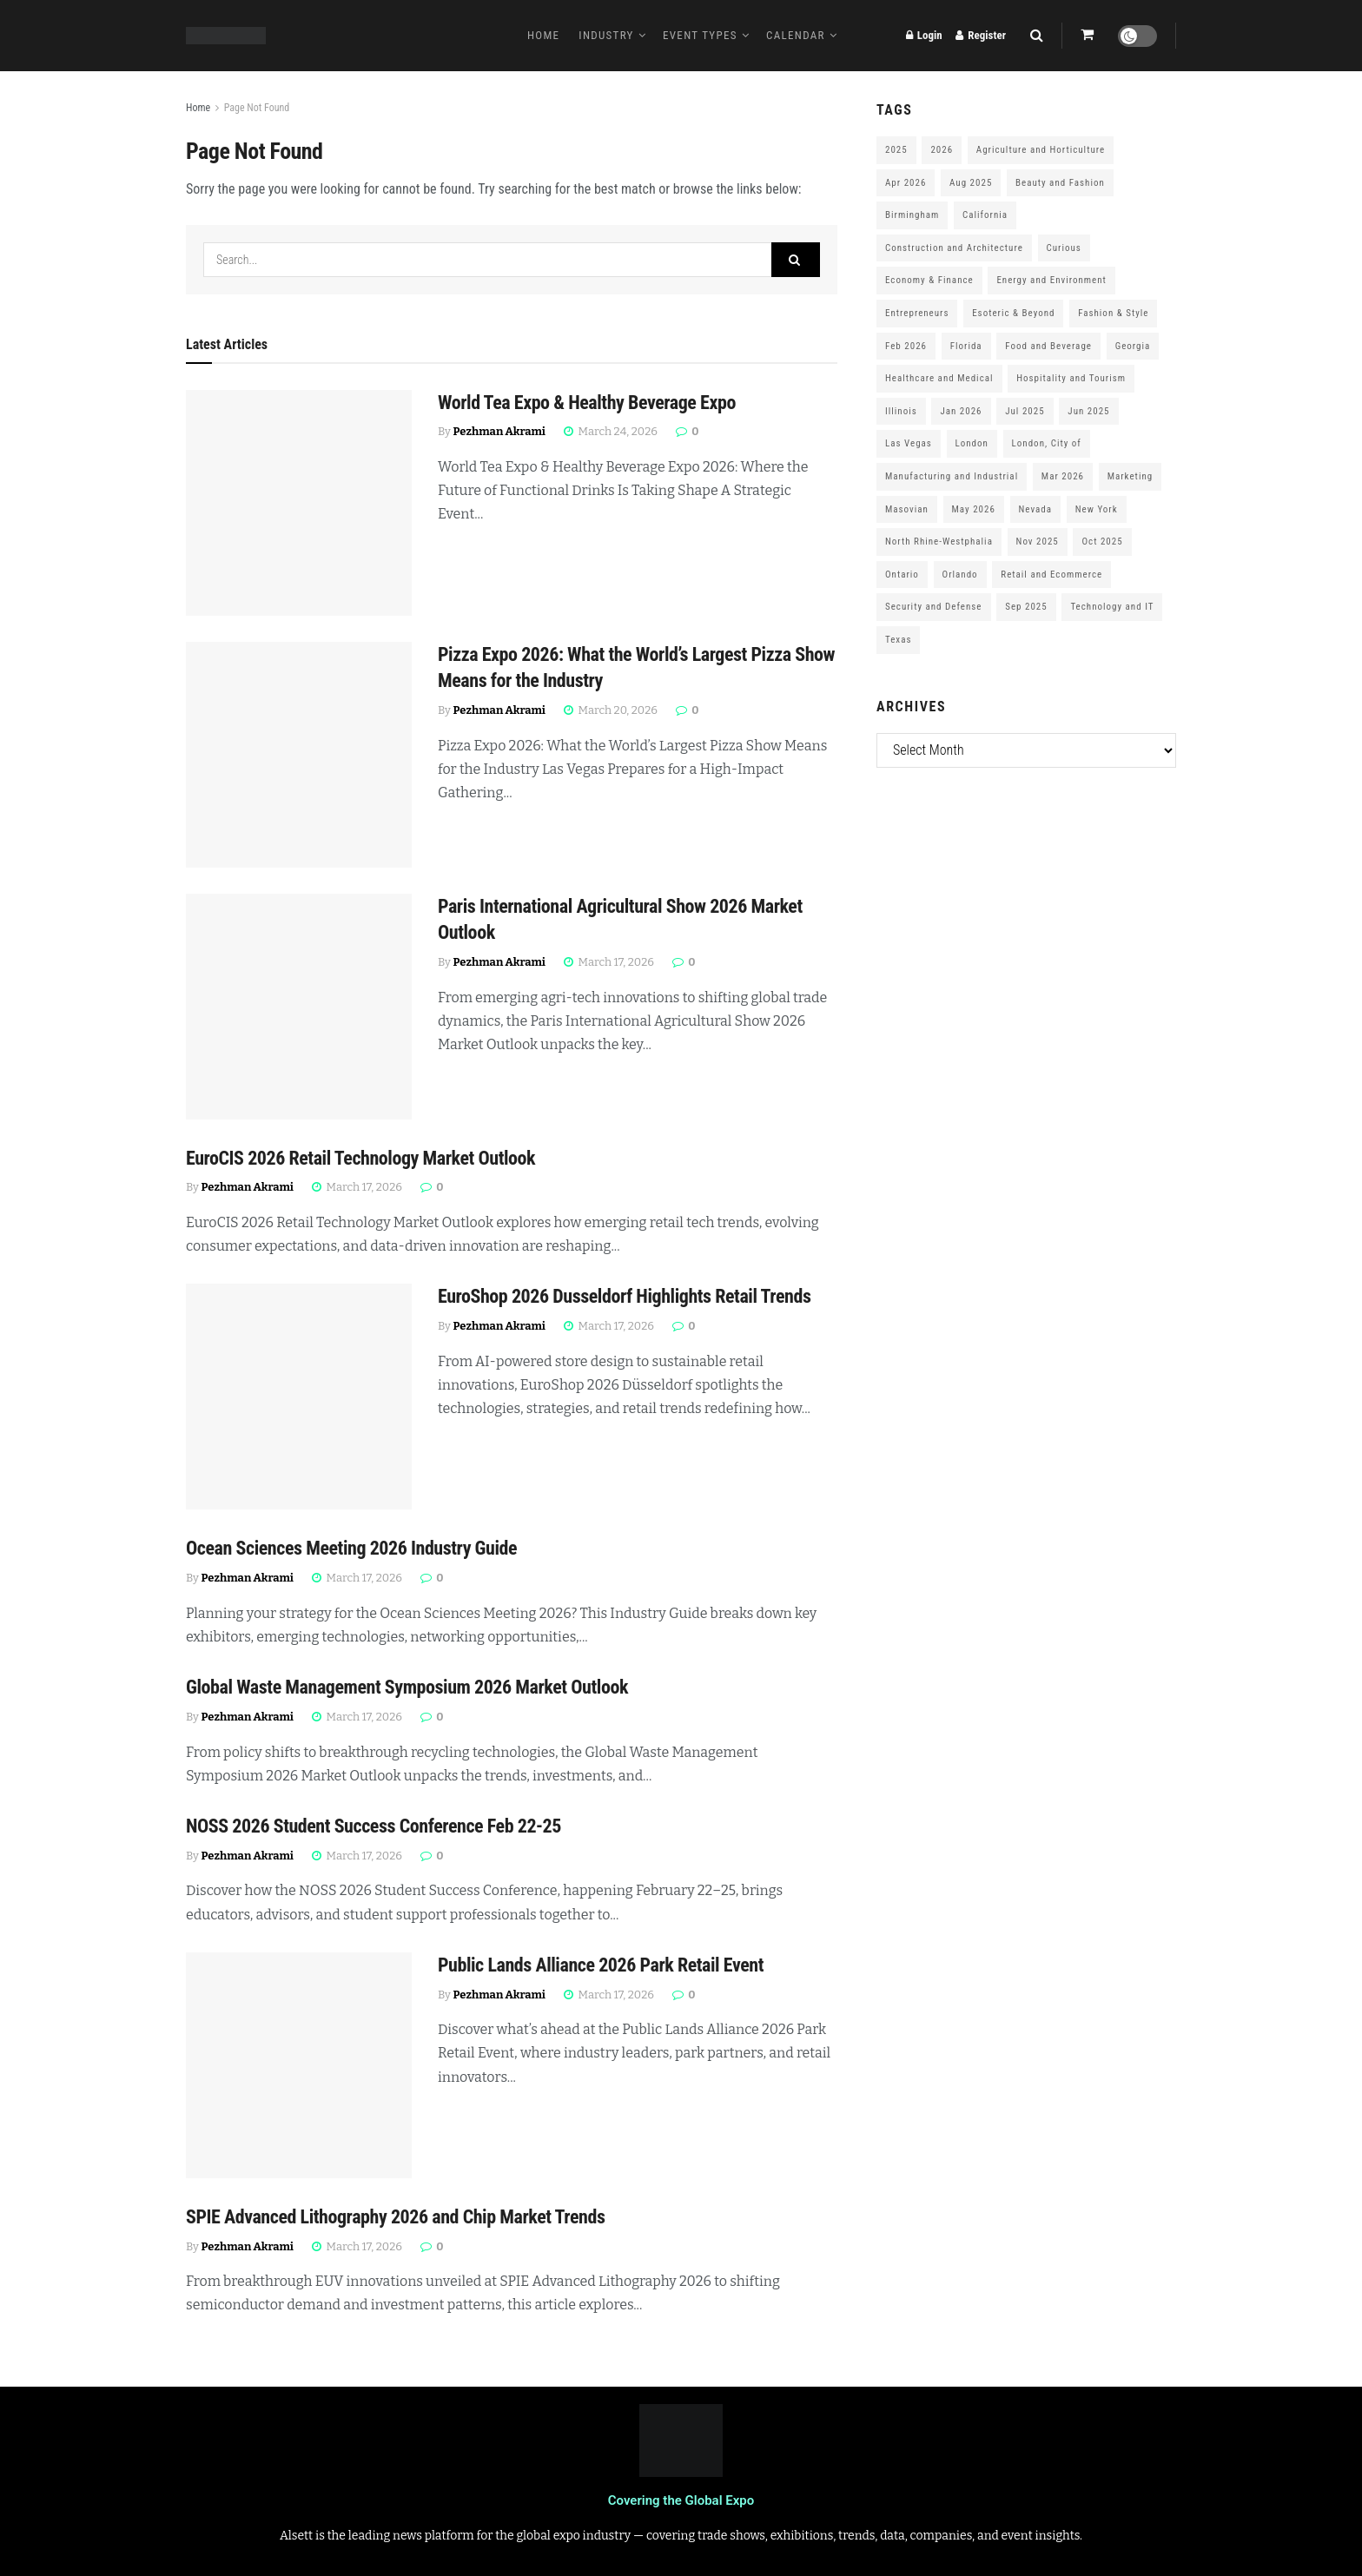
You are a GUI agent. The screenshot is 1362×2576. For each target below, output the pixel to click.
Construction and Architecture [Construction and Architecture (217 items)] (954, 248)
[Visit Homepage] (226, 35)
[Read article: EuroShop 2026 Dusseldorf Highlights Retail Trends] (299, 1396)
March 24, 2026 (611, 431)
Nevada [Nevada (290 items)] (1036, 509)
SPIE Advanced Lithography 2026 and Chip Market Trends (395, 2217)
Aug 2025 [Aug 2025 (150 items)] (970, 182)
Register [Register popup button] (980, 35)
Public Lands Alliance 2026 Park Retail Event (601, 1965)
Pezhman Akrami (499, 431)
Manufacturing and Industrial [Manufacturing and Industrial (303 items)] (951, 476)
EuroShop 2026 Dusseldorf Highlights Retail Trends (624, 1296)
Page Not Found (257, 108)
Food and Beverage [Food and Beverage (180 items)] (1048, 346)
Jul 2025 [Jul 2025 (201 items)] (1024, 411)
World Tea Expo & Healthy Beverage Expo (587, 402)
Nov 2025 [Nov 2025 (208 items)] (1037, 541)
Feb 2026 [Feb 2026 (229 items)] (906, 346)
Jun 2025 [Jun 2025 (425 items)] (1088, 411)
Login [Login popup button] (924, 35)
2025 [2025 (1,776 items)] (896, 149)
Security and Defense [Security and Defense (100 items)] (933, 606)
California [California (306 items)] (985, 215)
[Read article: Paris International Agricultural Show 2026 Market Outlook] (299, 1007)
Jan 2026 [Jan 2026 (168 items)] (961, 411)
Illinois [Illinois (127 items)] (901, 411)
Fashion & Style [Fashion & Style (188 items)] (1113, 313)
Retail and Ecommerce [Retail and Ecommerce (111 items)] (1051, 574)
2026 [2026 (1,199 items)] (941, 149)
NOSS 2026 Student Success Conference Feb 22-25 (373, 1826)
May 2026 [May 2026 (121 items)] (973, 509)
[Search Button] (1036, 35)
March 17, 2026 (609, 961)
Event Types (700, 35)
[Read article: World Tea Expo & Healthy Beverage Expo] (299, 503)
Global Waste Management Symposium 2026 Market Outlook (407, 1687)
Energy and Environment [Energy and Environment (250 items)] (1051, 280)
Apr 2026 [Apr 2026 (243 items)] (905, 182)
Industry (606, 35)
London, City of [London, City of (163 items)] (1046, 443)
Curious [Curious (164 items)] (1064, 248)
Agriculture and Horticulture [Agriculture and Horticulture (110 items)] (1040, 149)
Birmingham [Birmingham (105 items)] (912, 215)
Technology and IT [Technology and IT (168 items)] (1112, 606)
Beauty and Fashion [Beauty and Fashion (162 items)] (1060, 182)
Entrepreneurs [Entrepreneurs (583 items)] (917, 313)
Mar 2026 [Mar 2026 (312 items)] (1062, 476)
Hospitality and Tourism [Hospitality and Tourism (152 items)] (1071, 378)
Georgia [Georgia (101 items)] (1133, 346)
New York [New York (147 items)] (1096, 509)
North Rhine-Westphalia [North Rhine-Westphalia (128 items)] (939, 541)
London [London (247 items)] (971, 443)
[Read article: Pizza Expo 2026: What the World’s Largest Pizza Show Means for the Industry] (299, 755)
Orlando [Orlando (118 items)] (960, 574)
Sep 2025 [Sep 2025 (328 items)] (1026, 606)
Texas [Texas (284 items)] (898, 639)
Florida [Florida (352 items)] (966, 346)
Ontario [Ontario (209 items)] (902, 574)
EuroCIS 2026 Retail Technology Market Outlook (360, 1158)
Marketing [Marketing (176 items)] (1130, 476)
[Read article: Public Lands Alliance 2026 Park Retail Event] (299, 2065)
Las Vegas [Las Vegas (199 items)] (908, 443)
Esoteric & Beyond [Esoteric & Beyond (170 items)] (1013, 313)
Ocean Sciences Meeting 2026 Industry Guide (351, 1548)
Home (543, 35)
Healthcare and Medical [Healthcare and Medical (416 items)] (939, 378)
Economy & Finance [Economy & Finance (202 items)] (929, 280)
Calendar (795, 35)
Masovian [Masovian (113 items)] (907, 509)
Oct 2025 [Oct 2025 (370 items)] (1101, 541)
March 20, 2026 (611, 710)
